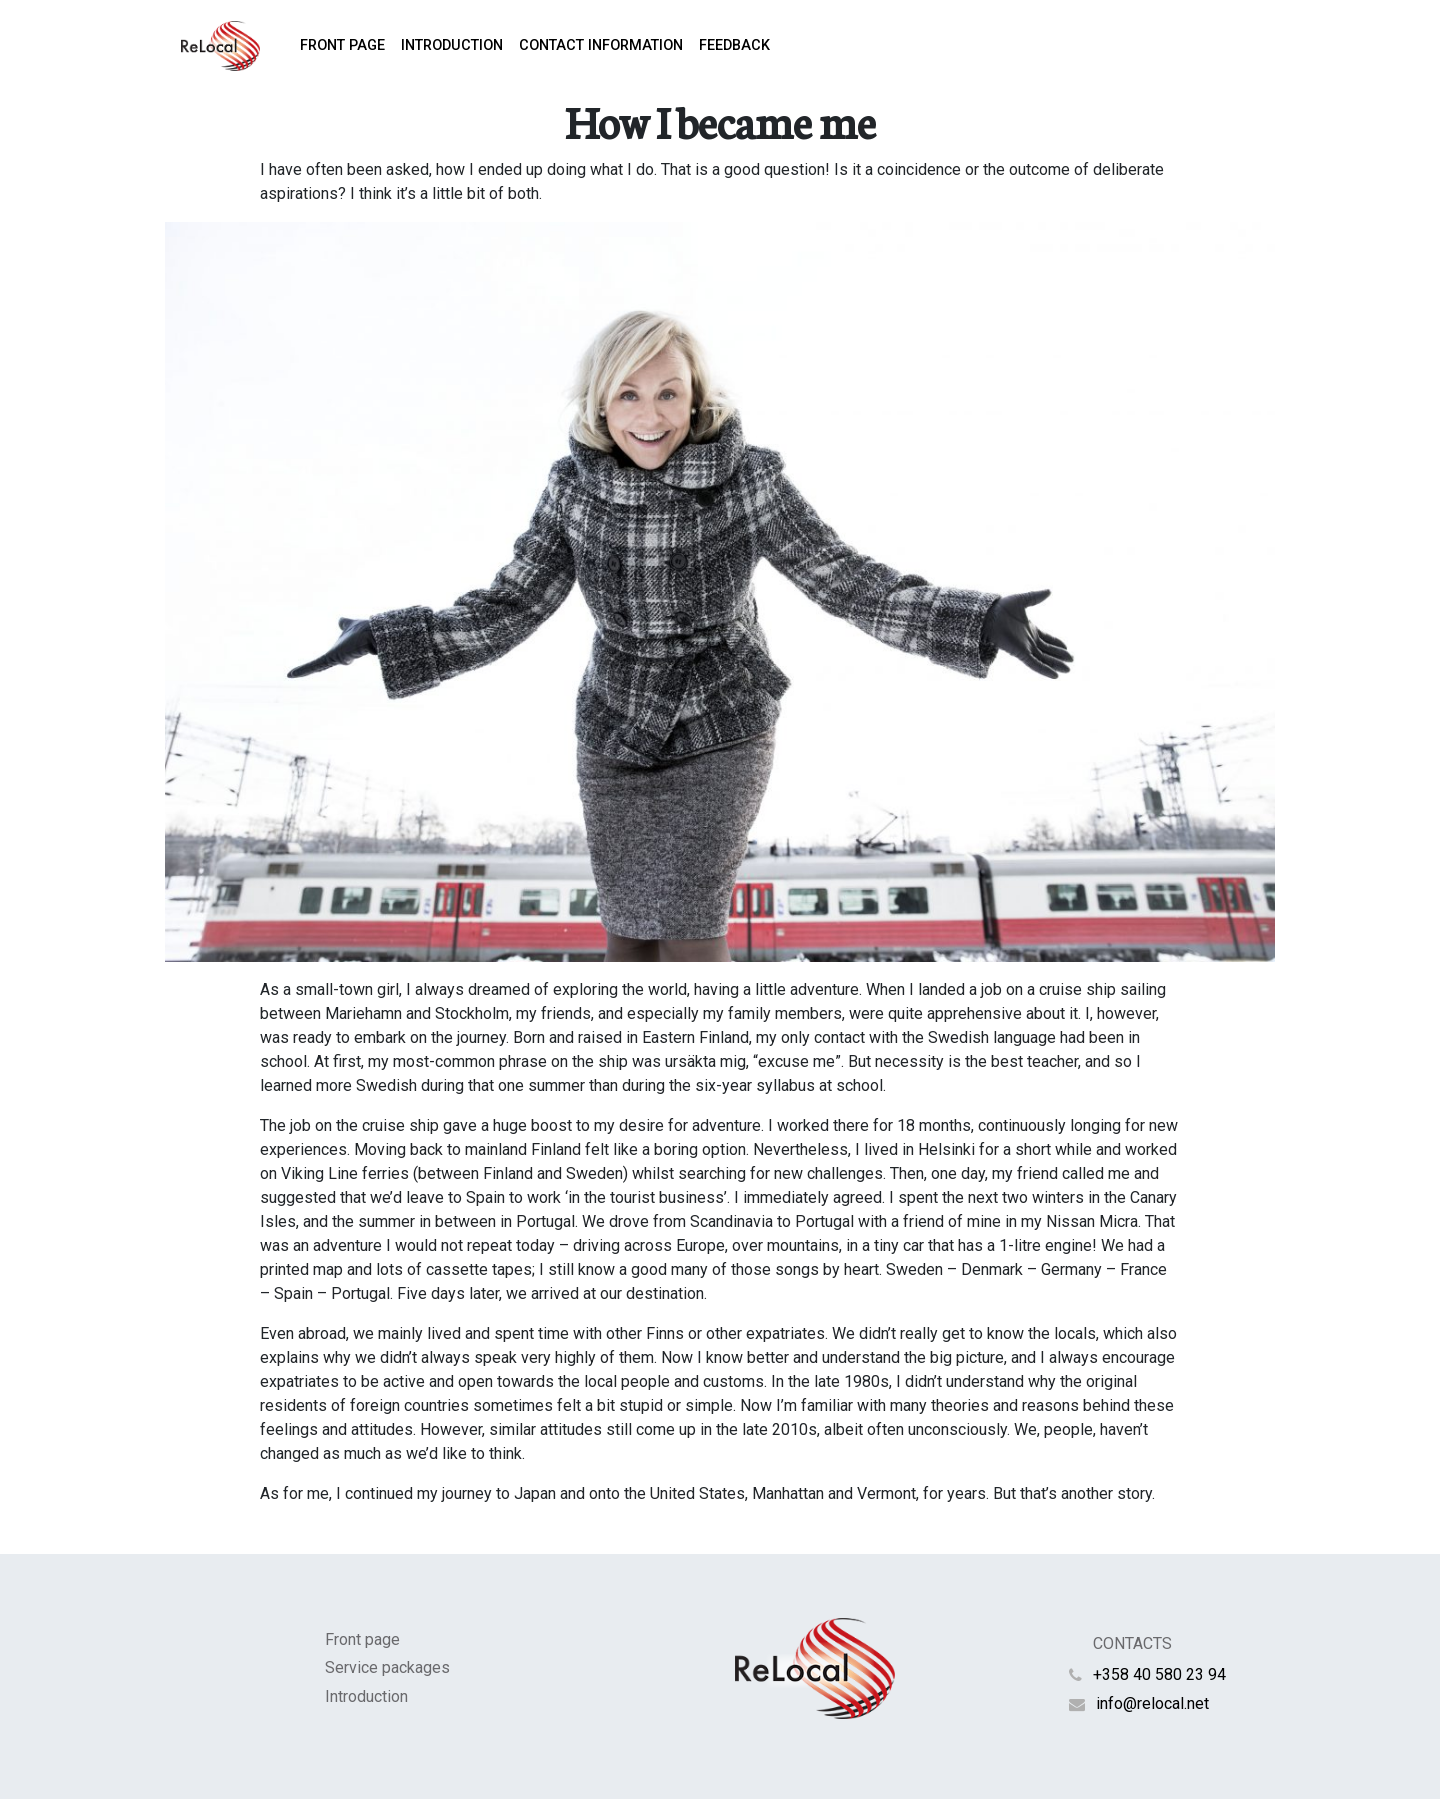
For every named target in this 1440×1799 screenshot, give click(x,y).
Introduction (452, 45)
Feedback (734, 45)
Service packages (387, 1667)
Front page (342, 45)
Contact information (601, 45)
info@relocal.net (1152, 1703)
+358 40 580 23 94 (1159, 1674)
